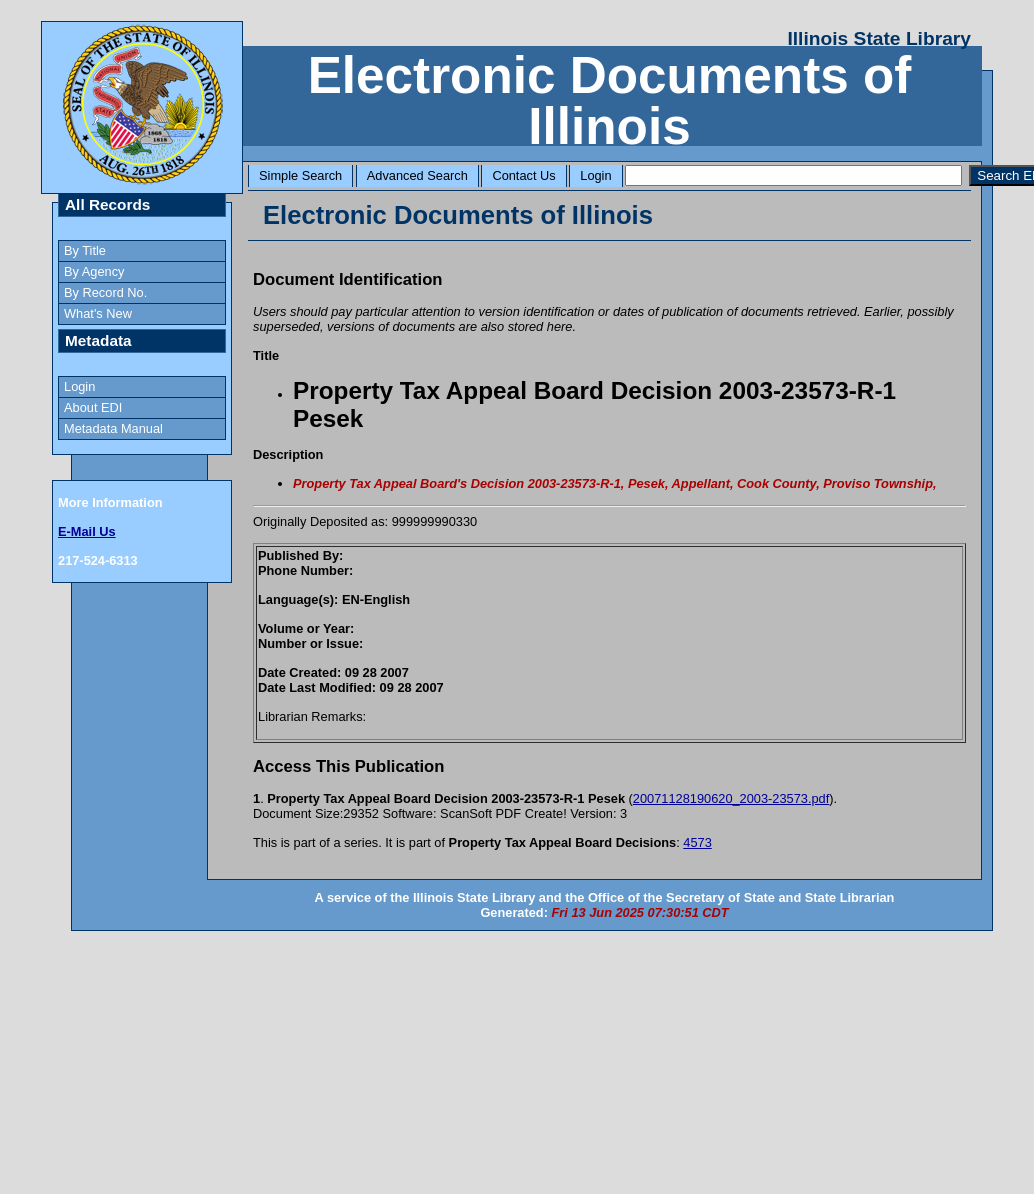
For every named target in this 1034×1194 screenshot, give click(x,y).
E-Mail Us (87, 531)
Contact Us (523, 175)
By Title (85, 250)
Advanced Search (417, 175)
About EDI (93, 407)
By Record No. (105, 292)
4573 (697, 842)
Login (595, 175)
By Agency (94, 271)
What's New (98, 313)
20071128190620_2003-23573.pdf (731, 798)
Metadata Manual (113, 428)
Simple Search (300, 175)
